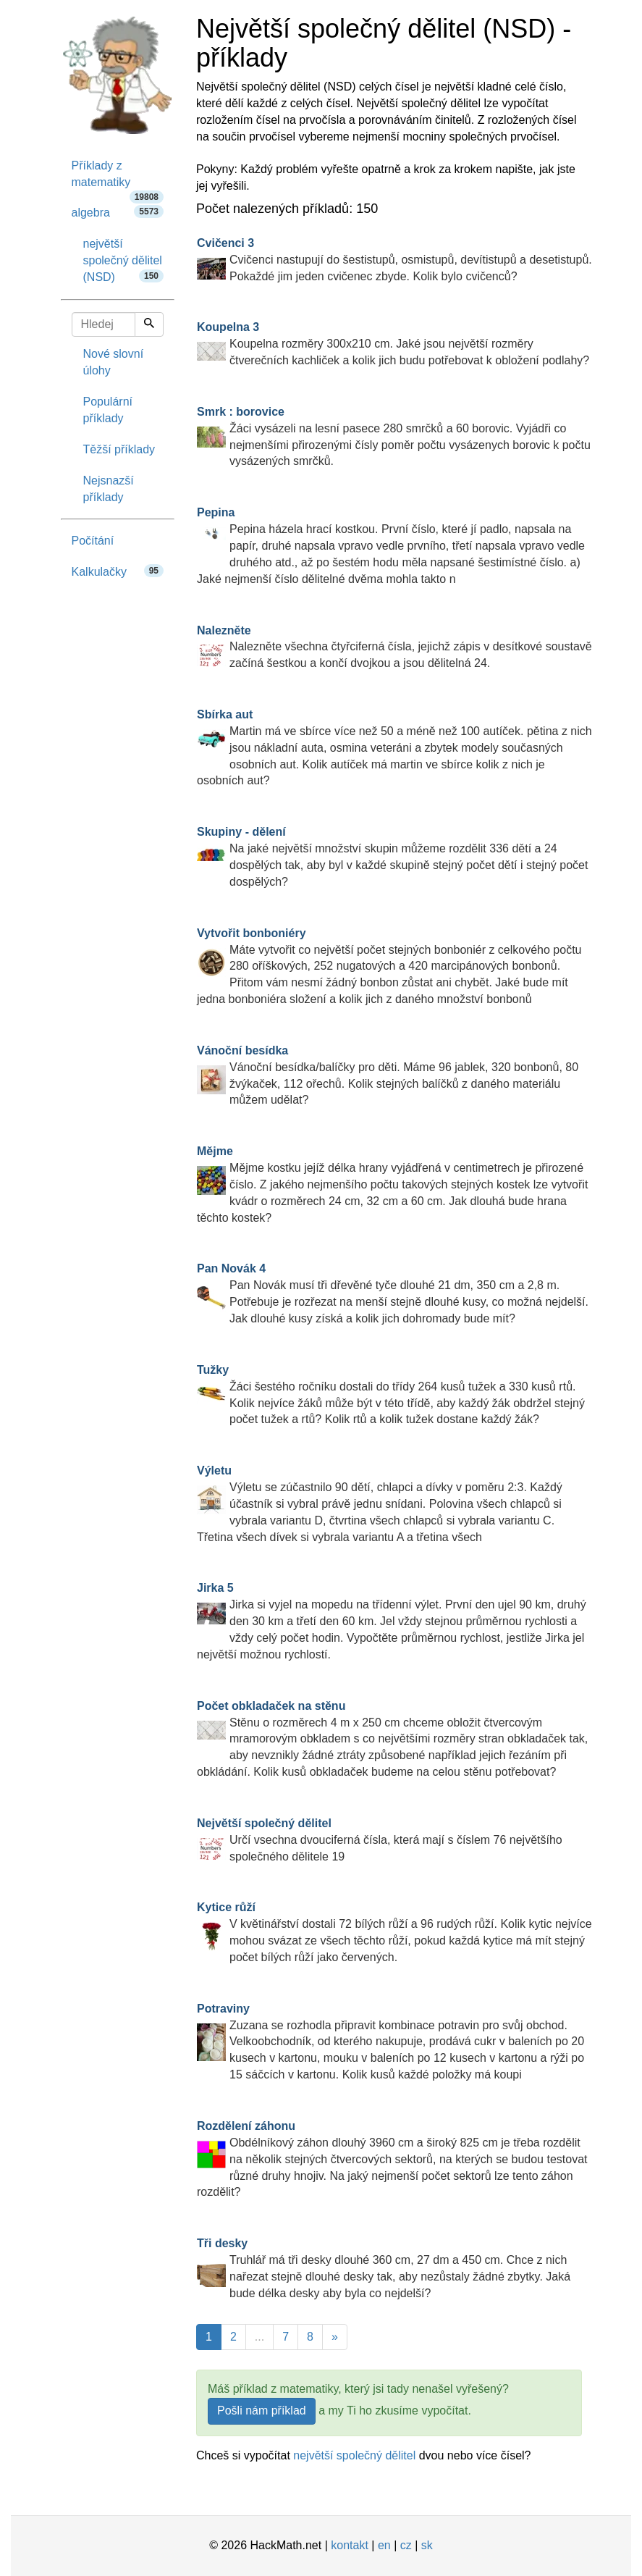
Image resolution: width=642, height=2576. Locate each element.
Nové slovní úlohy (113, 362)
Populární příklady (108, 409)
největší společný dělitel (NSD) (123, 260)
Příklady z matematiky (118, 178)
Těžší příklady (119, 449)
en (384, 2545)
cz (406, 2545)
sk (427, 2545)
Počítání (93, 540)
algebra (118, 212)
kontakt (349, 2545)
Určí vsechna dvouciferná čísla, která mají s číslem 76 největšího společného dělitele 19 (379, 1840)
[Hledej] (149, 324)
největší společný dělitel (354, 2455)
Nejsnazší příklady (108, 488)
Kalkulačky (118, 571)
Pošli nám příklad (261, 2410)
